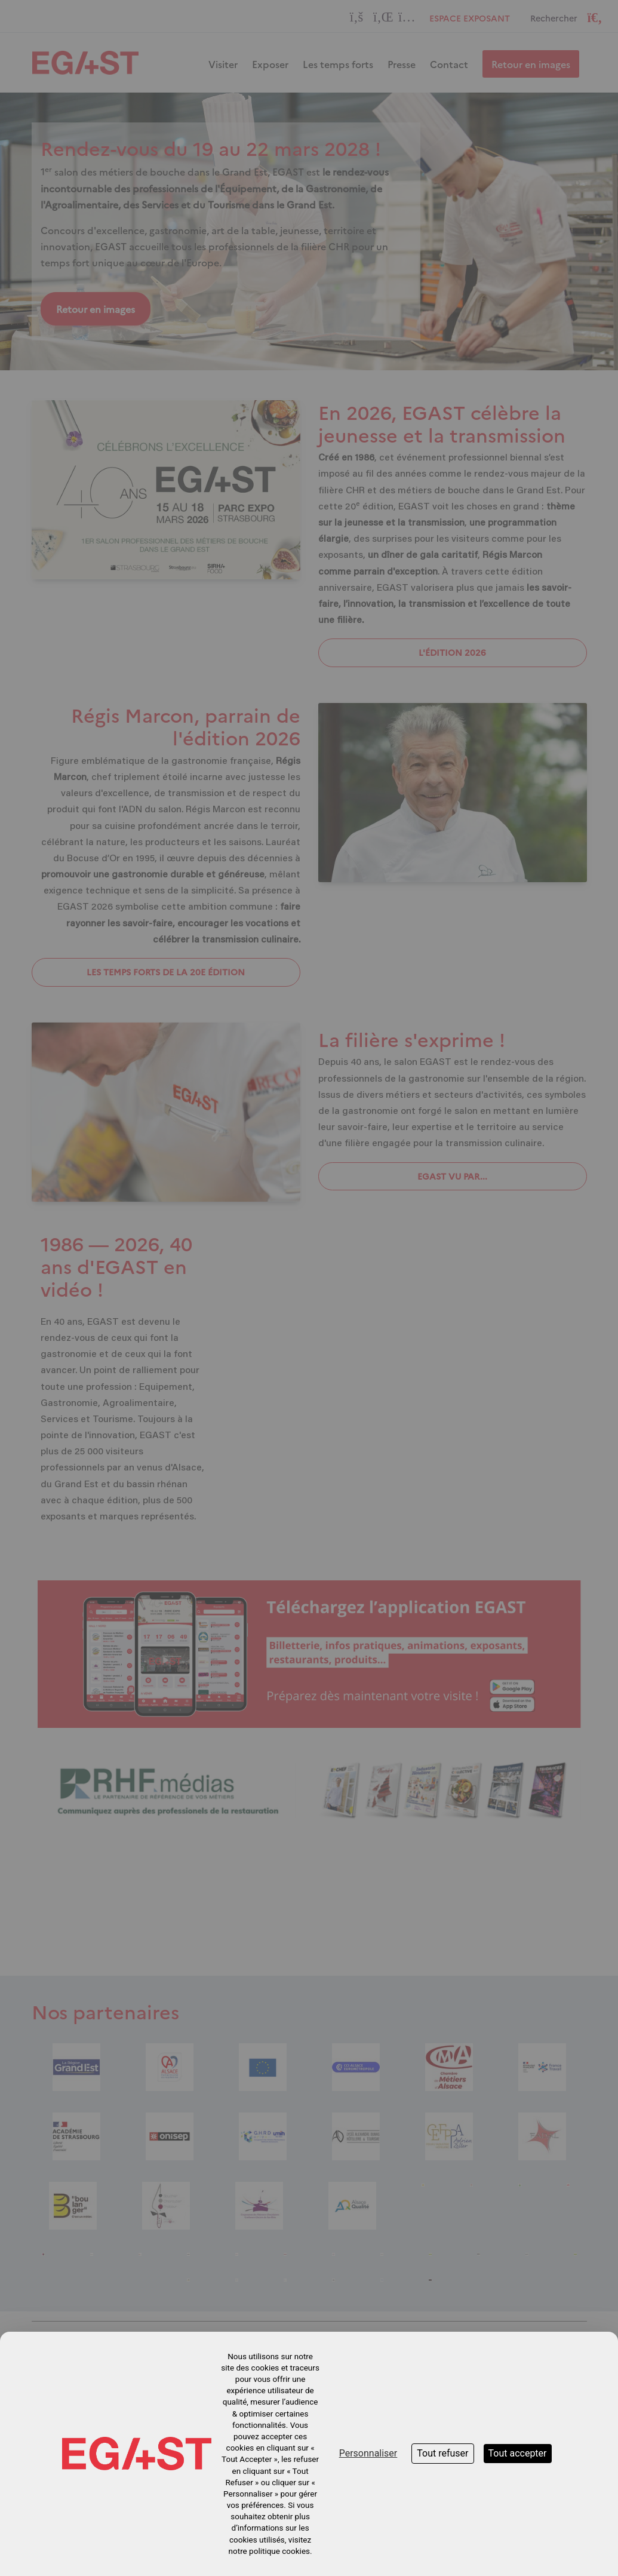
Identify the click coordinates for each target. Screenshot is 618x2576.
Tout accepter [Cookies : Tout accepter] (517, 2453)
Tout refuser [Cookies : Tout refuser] (442, 2453)
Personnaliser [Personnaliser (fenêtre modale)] (368, 2453)
